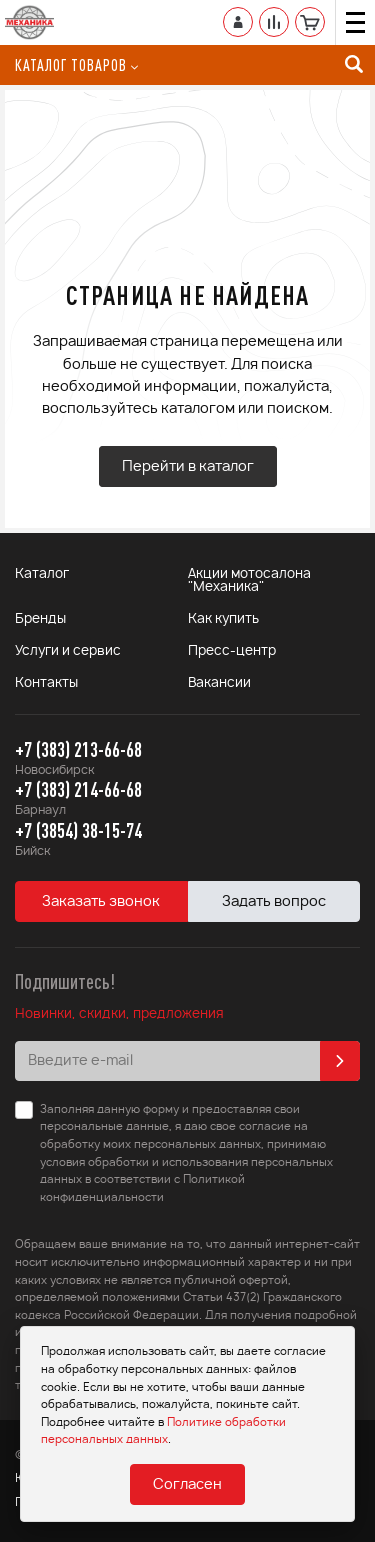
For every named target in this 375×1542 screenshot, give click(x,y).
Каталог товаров (76, 65)
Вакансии (219, 683)
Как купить (223, 619)
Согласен (187, 1485)
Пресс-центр (232, 651)
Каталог (42, 574)
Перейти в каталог (188, 467)
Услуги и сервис (68, 651)
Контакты (46, 683)
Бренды (40, 619)
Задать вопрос (274, 902)
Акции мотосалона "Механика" (249, 581)
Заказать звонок (101, 902)
